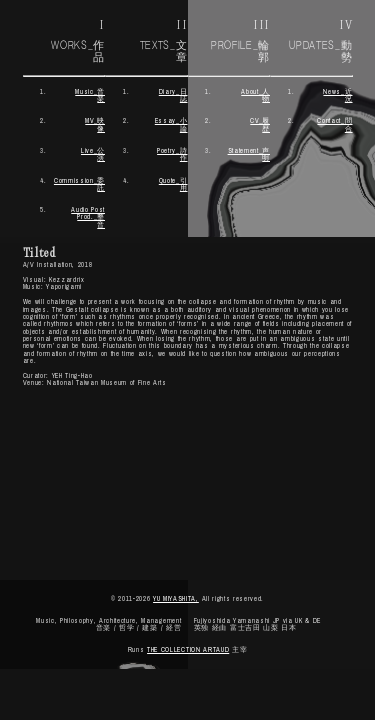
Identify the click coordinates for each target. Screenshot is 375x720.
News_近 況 (337, 95)
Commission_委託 (79, 184)
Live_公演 (93, 154)
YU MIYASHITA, (176, 598)
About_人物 (255, 95)
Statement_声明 (249, 154)
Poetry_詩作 (172, 154)
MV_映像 (95, 124)
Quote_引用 (173, 184)
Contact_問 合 (334, 124)
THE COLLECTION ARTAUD (188, 649)
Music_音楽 (90, 95)
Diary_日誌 (173, 95)
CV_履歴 (260, 124)
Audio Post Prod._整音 (88, 217)
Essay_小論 (171, 124)
